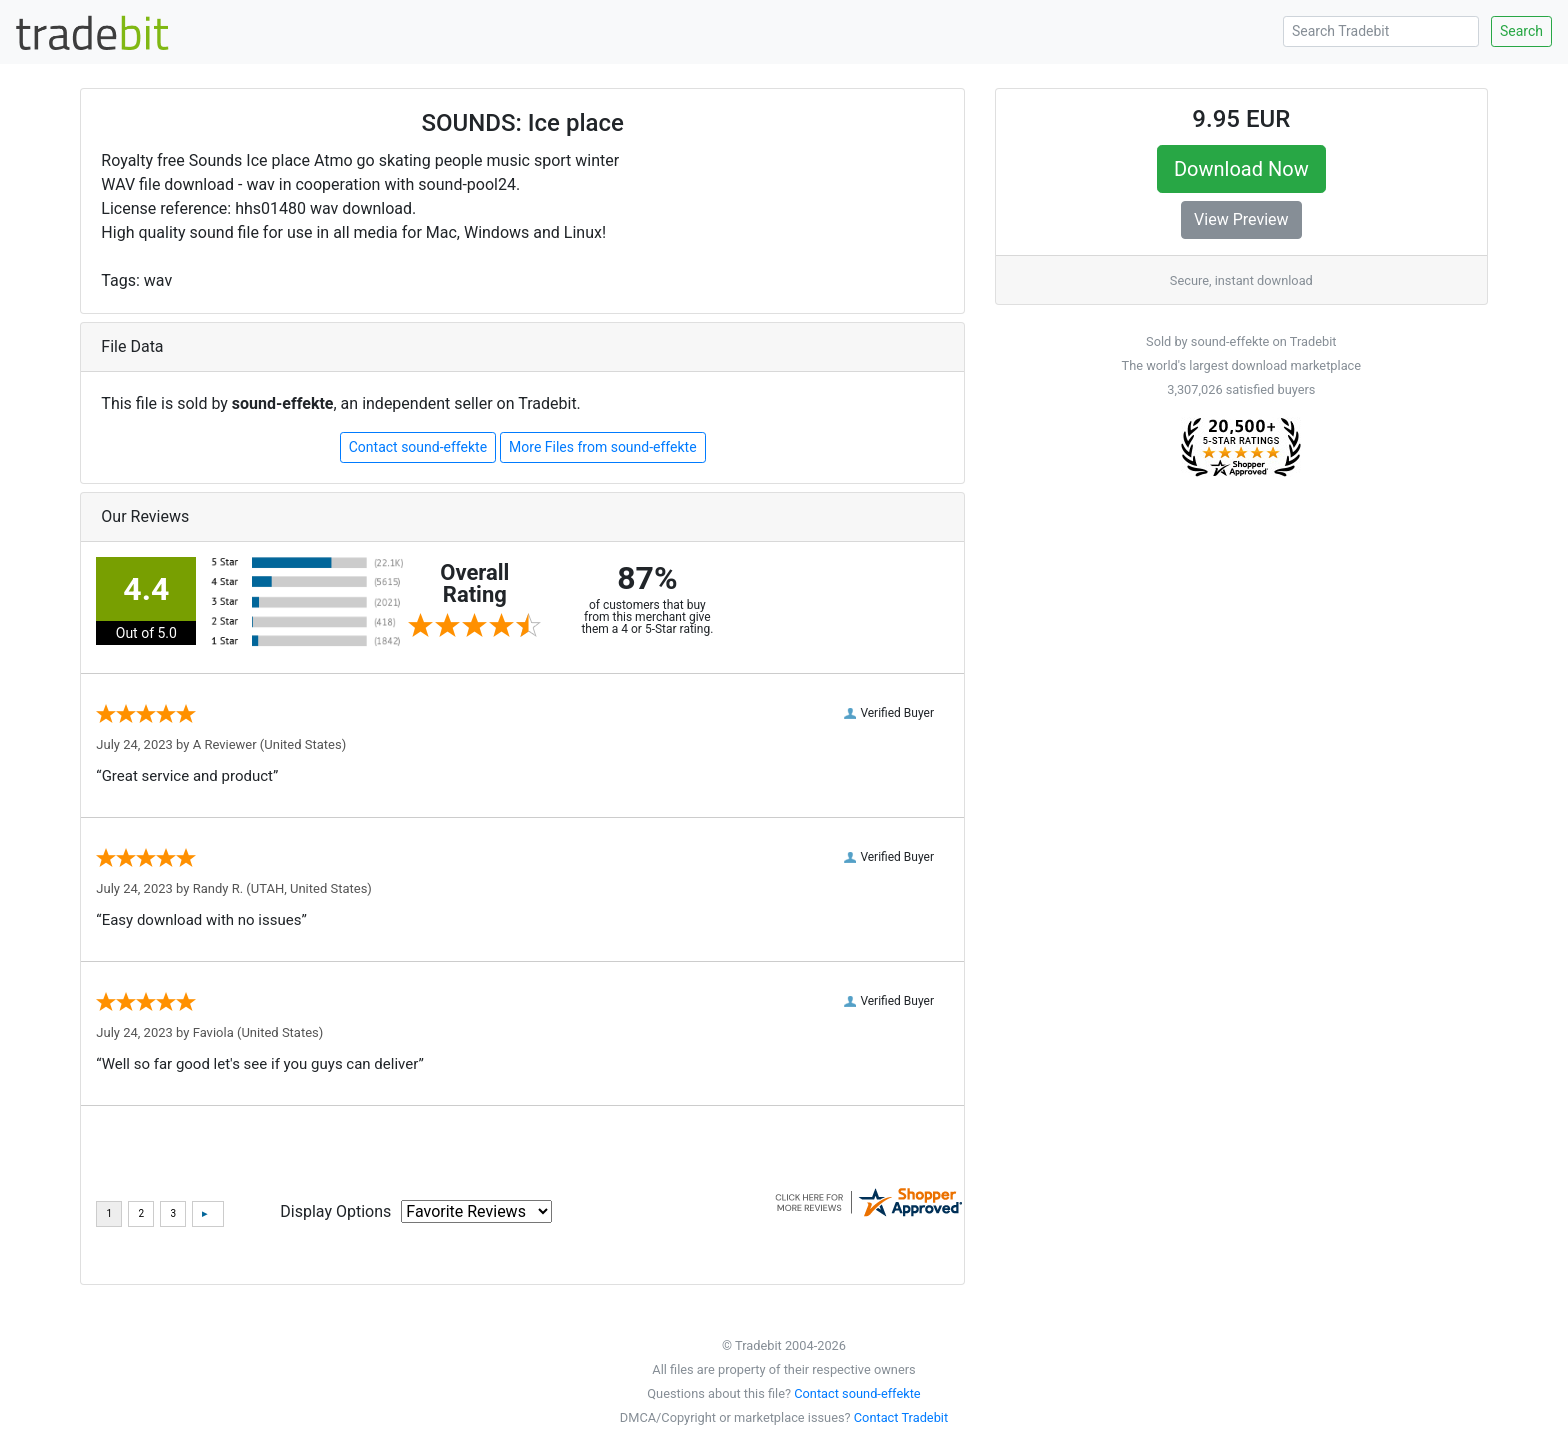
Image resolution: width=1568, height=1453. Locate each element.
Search (1521, 31)
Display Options (335, 1211)
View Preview (1241, 219)
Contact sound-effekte (418, 447)
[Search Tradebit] (1381, 31)
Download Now (1241, 169)
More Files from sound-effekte (603, 447)
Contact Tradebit (901, 1417)
